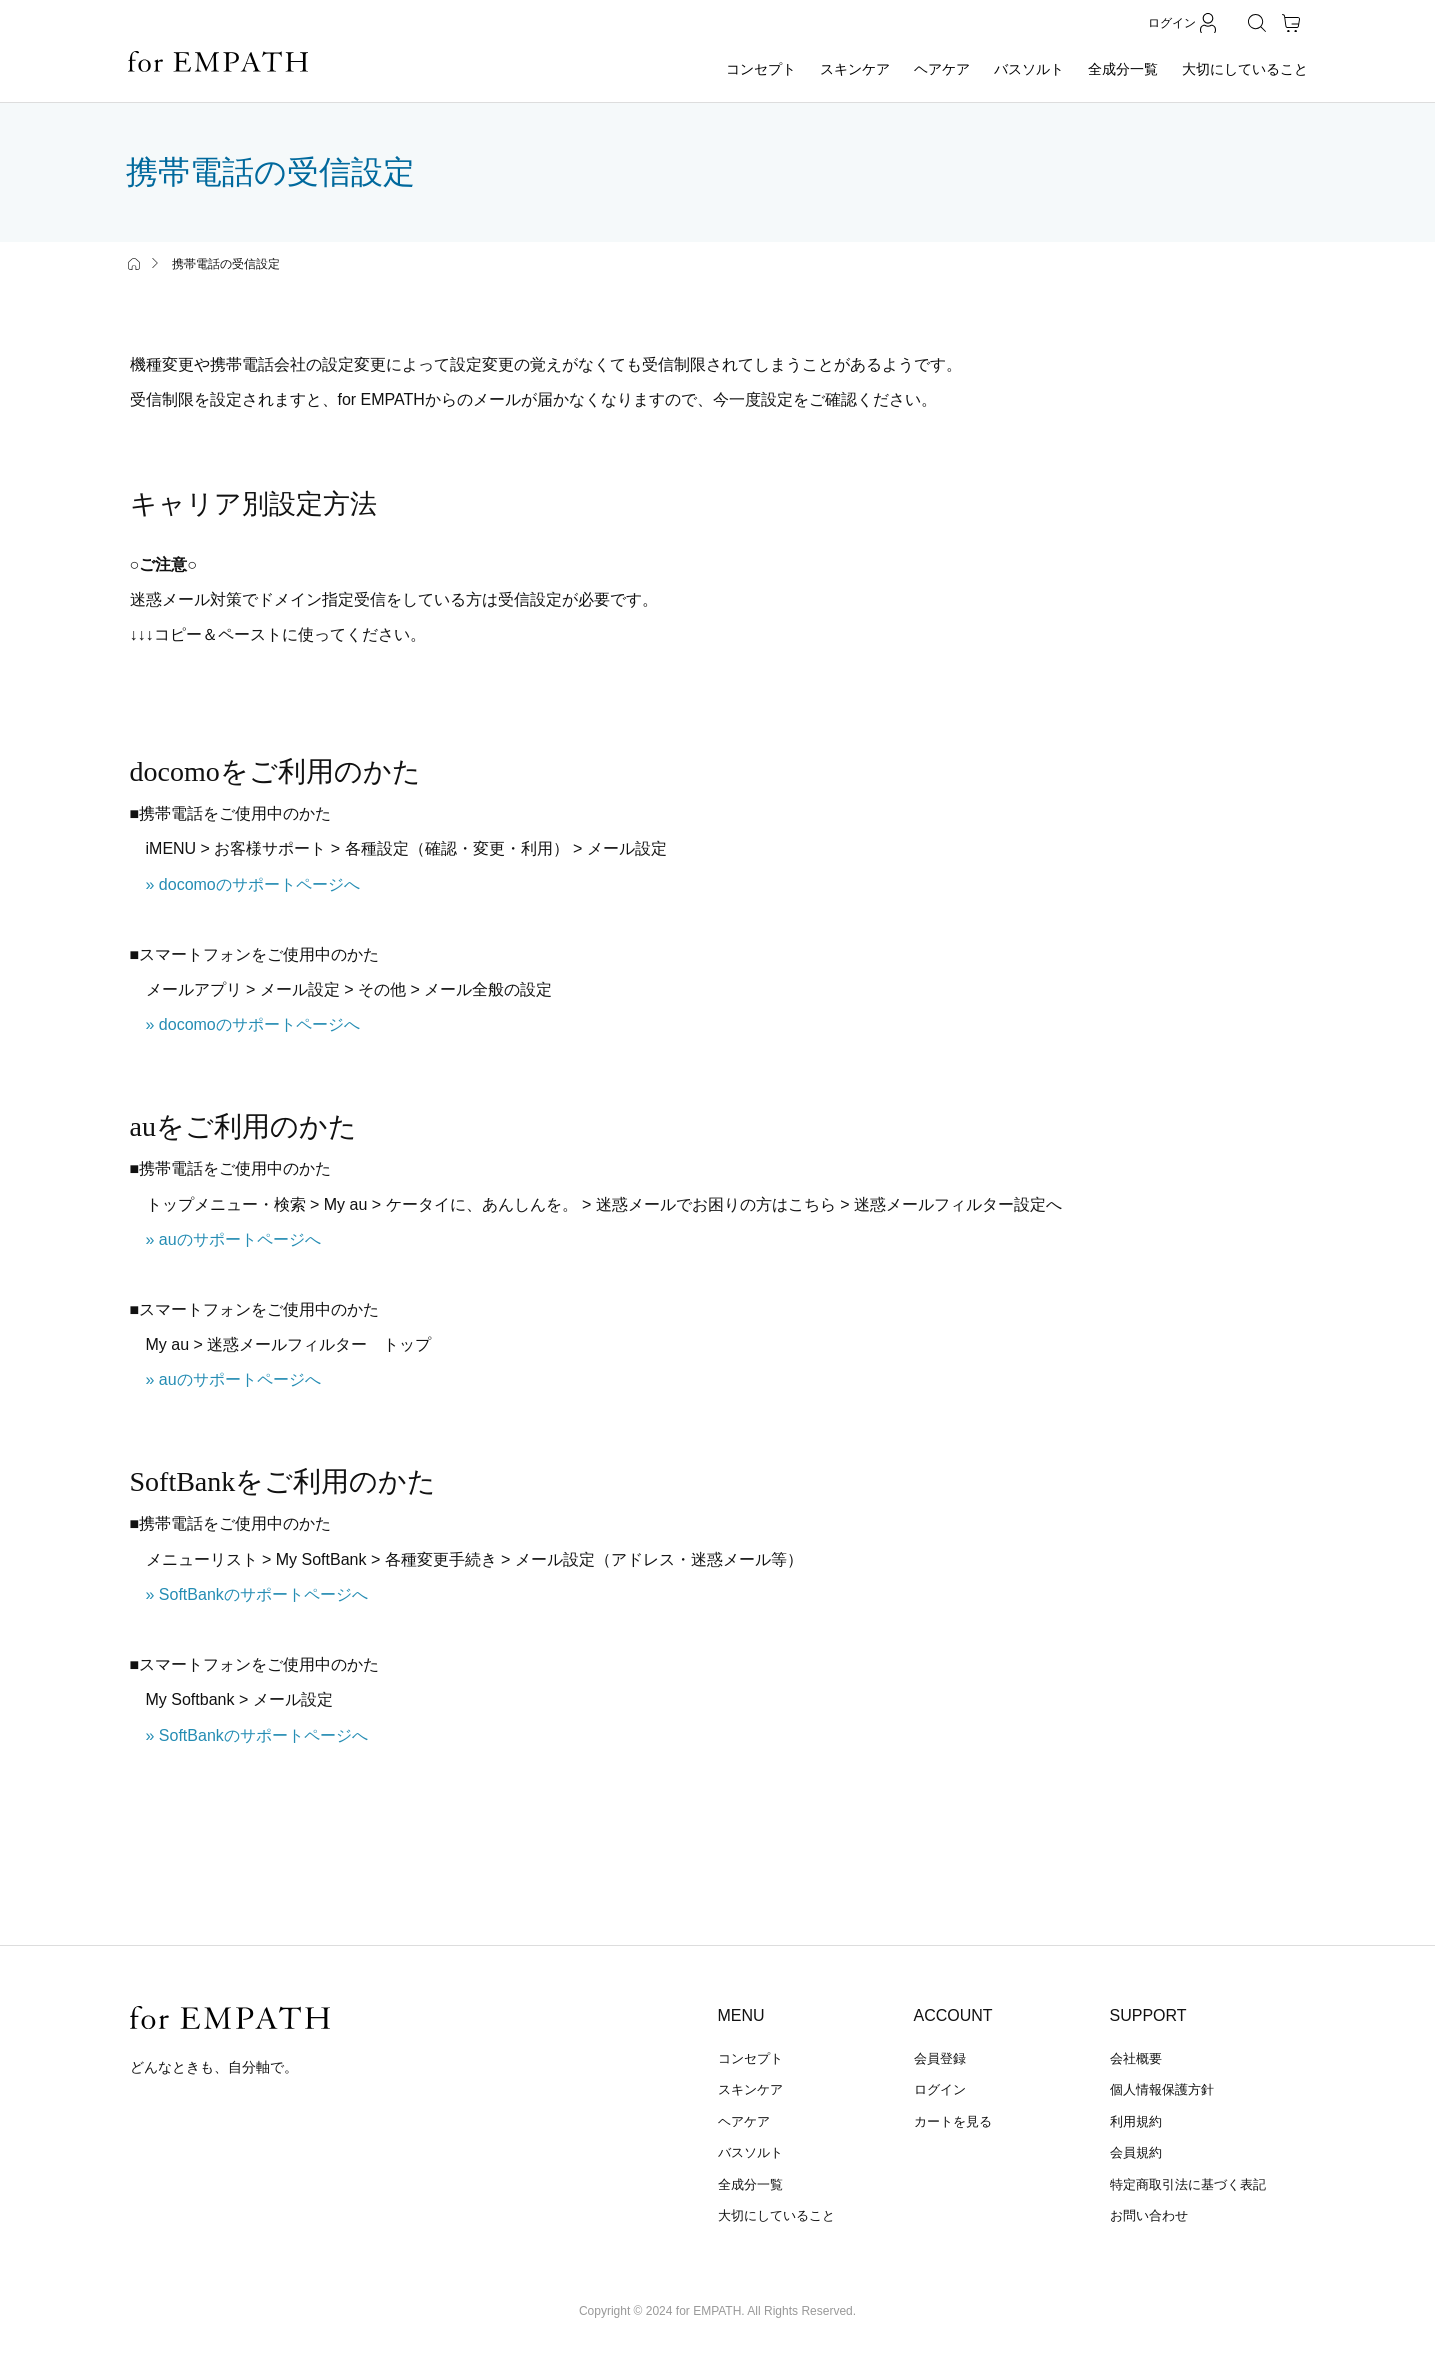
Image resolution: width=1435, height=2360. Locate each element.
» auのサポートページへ (233, 1239)
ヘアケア (942, 69)
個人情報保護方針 (1162, 2089)
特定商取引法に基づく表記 (1188, 2184)
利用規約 (1136, 2121)
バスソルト (1029, 69)
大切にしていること (1245, 69)
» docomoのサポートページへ (253, 884)
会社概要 (1136, 2058)
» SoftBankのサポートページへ (257, 1594)
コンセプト (761, 69)
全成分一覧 (1123, 69)
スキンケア (855, 69)
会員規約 (1136, 2152)
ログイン (940, 2089)
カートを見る (953, 2121)
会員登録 (940, 2058)
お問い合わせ (1149, 2215)
